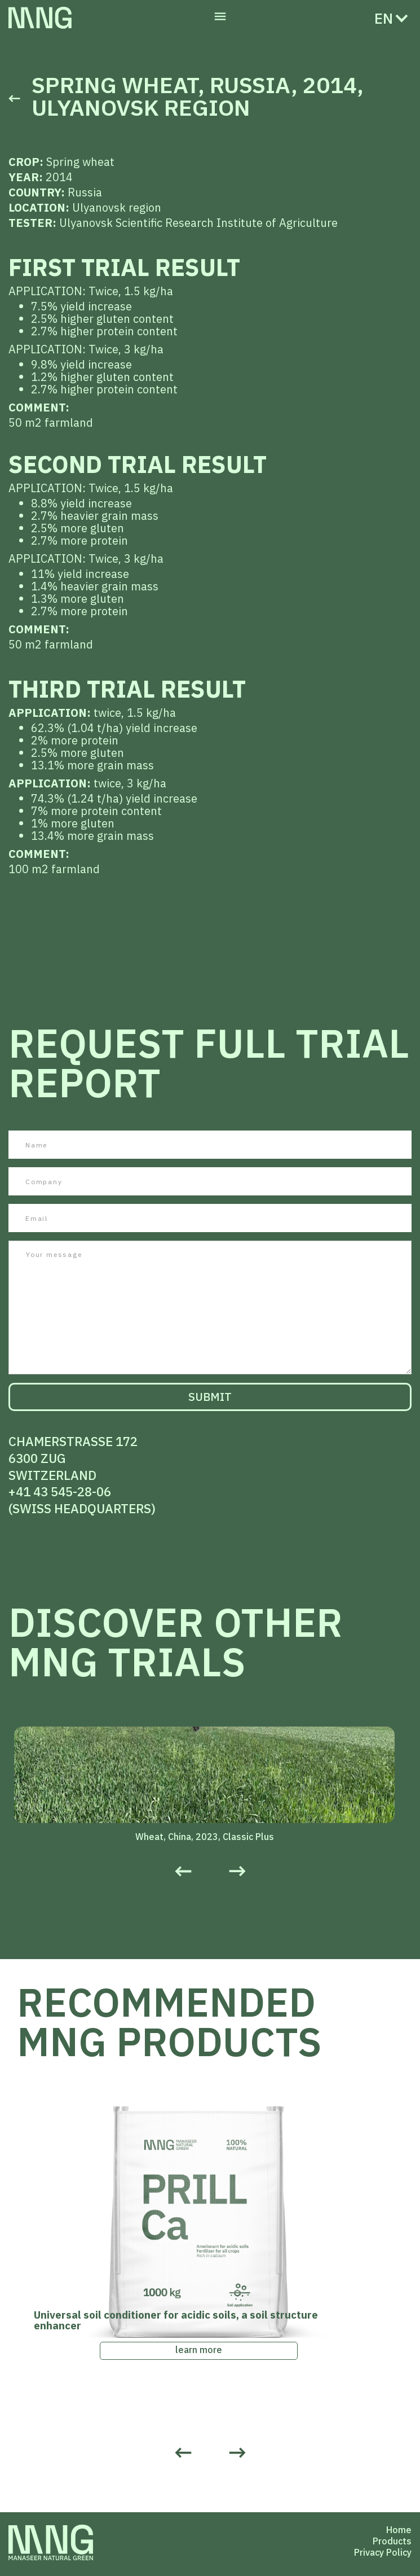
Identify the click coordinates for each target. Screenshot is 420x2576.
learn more (198, 2349)
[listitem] (210, 1786)
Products (392, 2541)
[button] (220, 18)
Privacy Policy (383, 2552)
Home (399, 2529)
